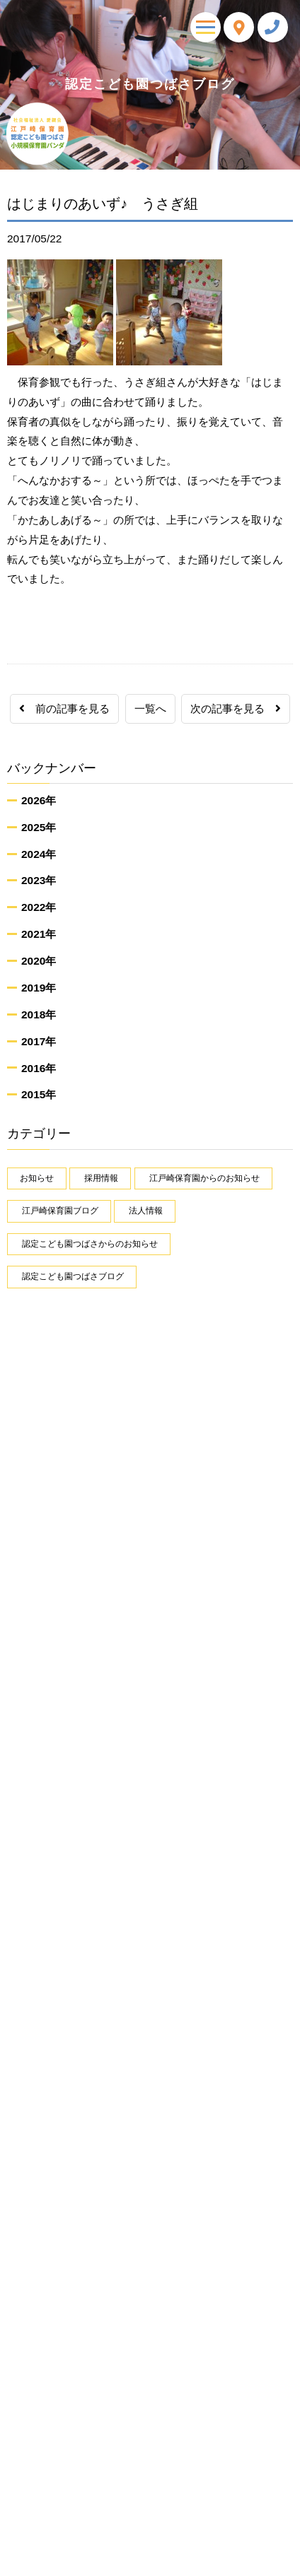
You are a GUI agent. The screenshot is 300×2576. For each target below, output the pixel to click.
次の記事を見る (235, 708)
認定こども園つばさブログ (73, 1276)
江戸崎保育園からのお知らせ (204, 1178)
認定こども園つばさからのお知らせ (90, 1244)
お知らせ (37, 1178)
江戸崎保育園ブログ (60, 1211)
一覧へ (150, 708)
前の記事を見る (64, 708)
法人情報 (146, 1211)
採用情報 (101, 1178)
